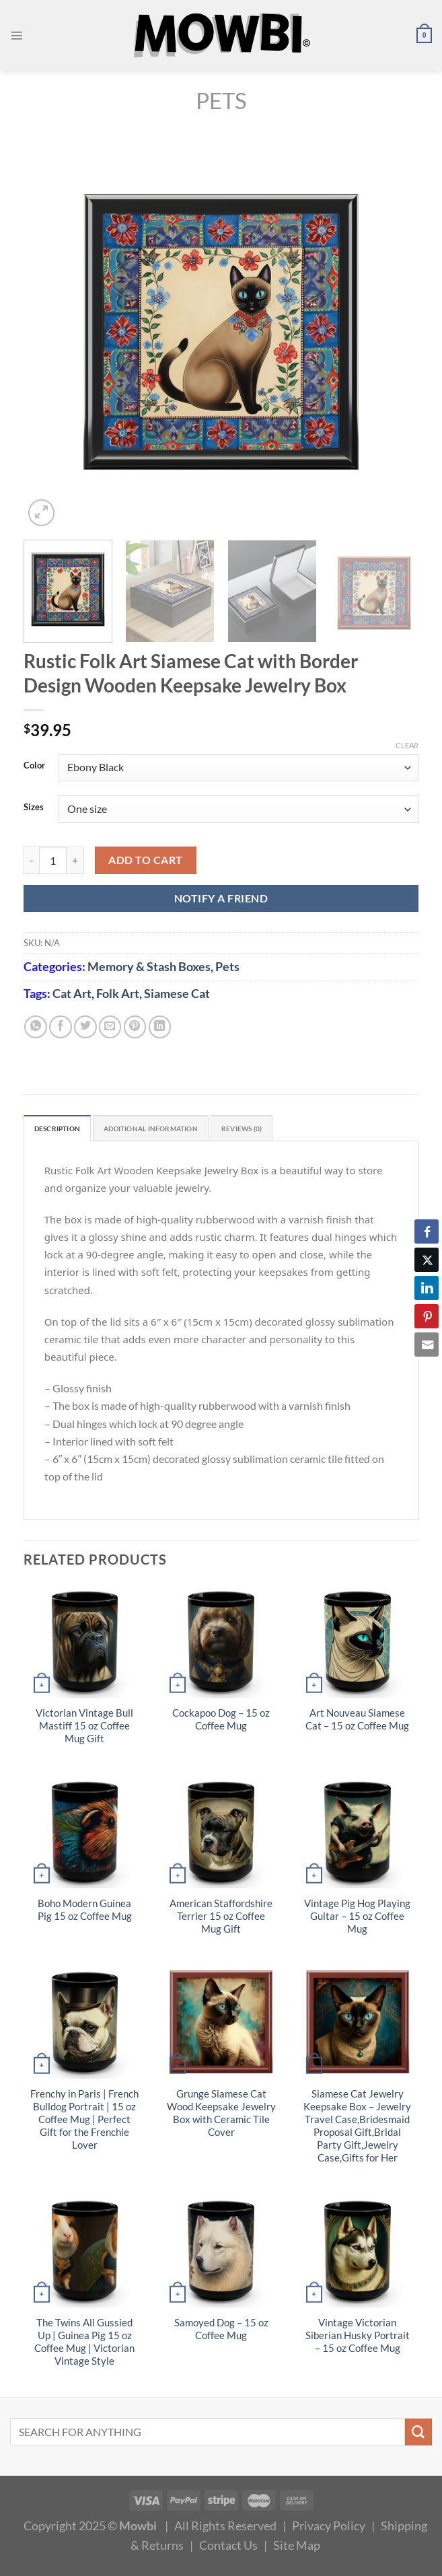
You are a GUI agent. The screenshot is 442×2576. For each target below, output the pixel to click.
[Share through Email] (426, 1344)
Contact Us (228, 2547)
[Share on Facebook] (60, 1026)
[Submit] (418, 2434)
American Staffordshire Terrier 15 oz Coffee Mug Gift (221, 1918)
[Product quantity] (53, 860)
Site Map (296, 2547)
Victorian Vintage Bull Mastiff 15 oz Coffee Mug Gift (84, 1729)
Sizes (34, 807)
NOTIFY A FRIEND (221, 898)
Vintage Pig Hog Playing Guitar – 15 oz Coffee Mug (357, 1918)
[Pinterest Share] (426, 1316)
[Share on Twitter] (85, 1026)
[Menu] (18, 35)
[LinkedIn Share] (426, 1288)
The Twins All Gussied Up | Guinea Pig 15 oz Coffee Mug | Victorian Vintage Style (84, 2344)
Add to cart (145, 859)
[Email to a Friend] (110, 1026)
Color (34, 766)
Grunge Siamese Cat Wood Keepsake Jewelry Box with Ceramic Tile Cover (221, 2116)
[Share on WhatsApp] (35, 1026)
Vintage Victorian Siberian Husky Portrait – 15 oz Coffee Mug (357, 2338)
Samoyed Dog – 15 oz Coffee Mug (221, 2332)
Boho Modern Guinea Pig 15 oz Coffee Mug (85, 1912)
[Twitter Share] (426, 1260)
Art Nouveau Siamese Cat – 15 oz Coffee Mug (357, 1723)
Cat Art (71, 993)
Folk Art (117, 993)
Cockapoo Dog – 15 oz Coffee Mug (221, 1723)
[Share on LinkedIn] (160, 1026)
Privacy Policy (328, 2528)
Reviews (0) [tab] (290, 1129)
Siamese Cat (177, 993)
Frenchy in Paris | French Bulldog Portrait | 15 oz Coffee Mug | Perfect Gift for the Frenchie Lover (84, 2122)
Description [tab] (64, 1129)
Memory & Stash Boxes (149, 966)
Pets (221, 100)
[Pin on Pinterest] (135, 1026)
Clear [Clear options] (407, 745)
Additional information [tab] (179, 1129)
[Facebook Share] (426, 1231)
